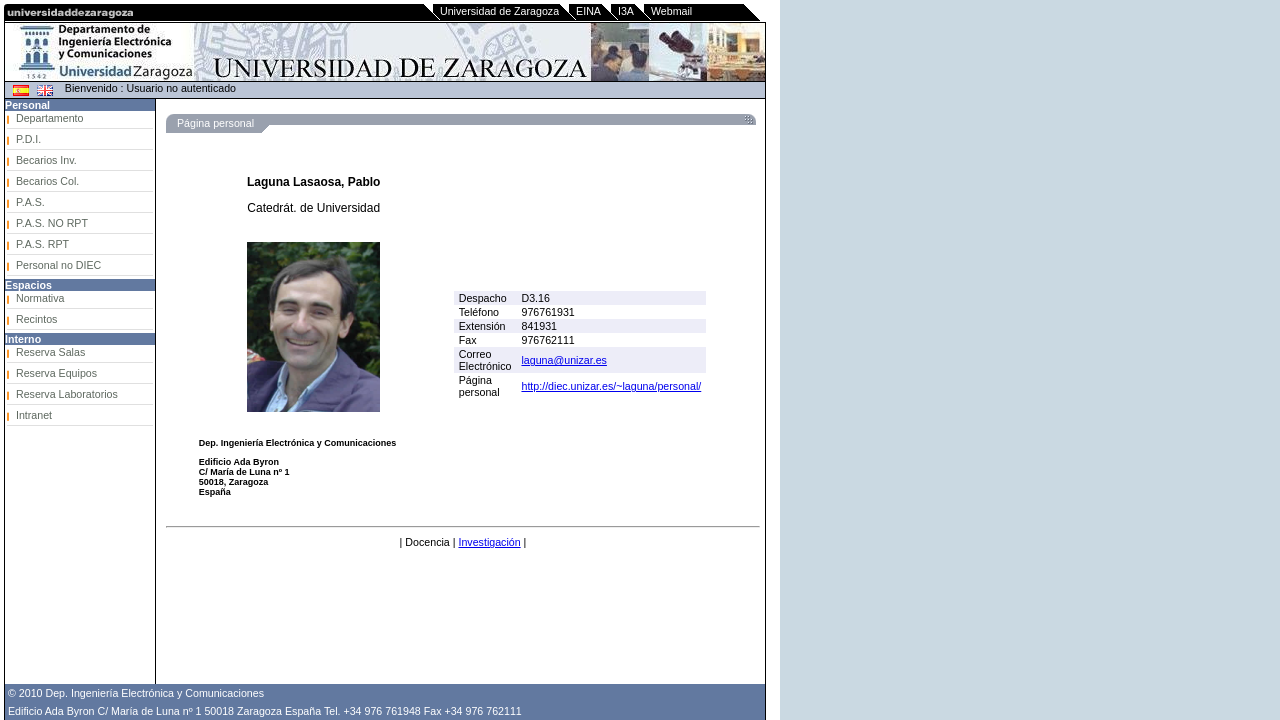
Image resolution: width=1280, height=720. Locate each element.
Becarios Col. (47, 181)
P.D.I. (28, 139)
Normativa (40, 298)
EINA (588, 11)
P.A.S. (30, 202)
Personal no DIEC (58, 265)
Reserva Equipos (56, 373)
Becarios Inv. (46, 160)
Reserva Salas (50, 352)
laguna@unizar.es (563, 360)
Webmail (671, 11)
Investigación (489, 542)
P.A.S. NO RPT (52, 223)
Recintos (36, 319)
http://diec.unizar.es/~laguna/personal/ (611, 386)
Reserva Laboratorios (67, 394)
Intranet (34, 415)
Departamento (50, 118)
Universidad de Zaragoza (499, 11)
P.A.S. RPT (42, 244)
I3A (626, 11)
